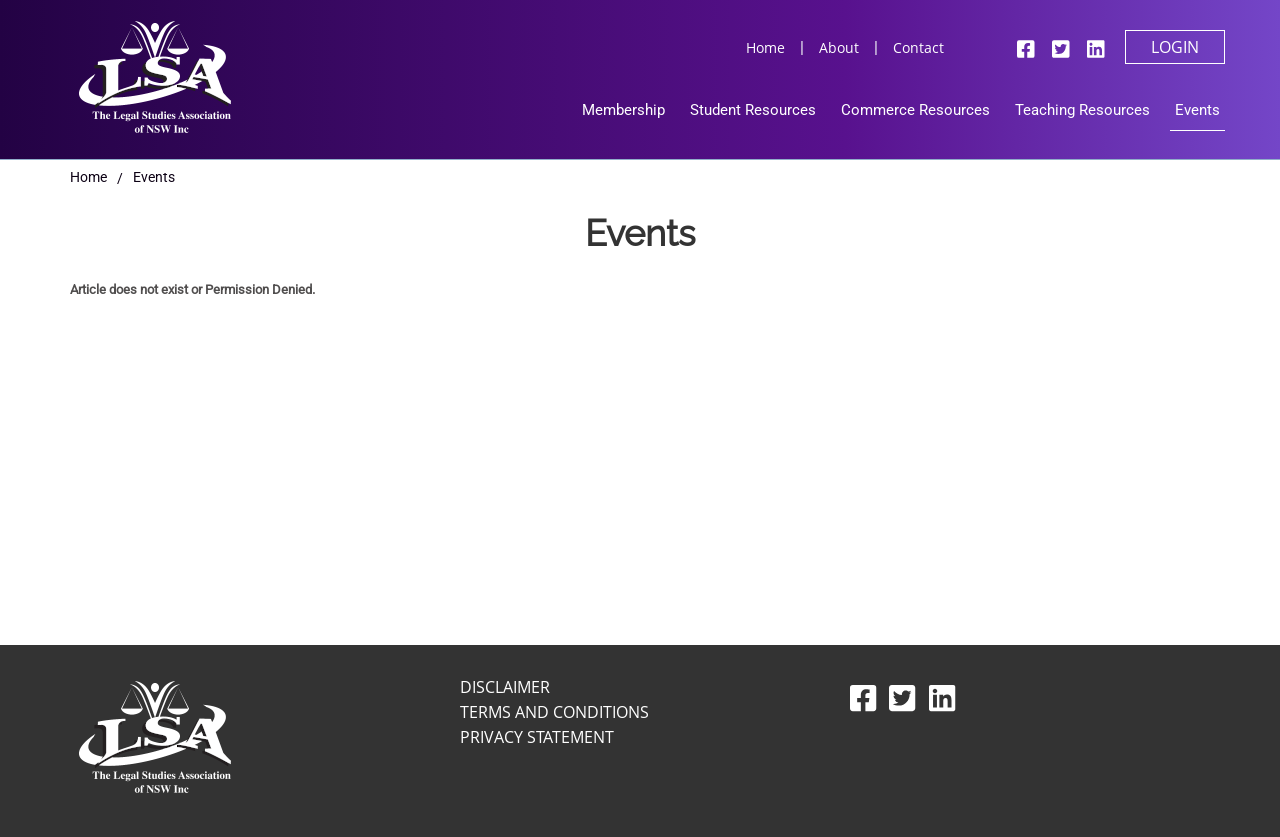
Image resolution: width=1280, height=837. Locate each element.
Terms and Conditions (554, 712)
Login (1175, 47)
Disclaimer (505, 687)
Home (765, 47)
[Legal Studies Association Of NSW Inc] (155, 75)
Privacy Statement (537, 737)
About (839, 47)
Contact (918, 47)
